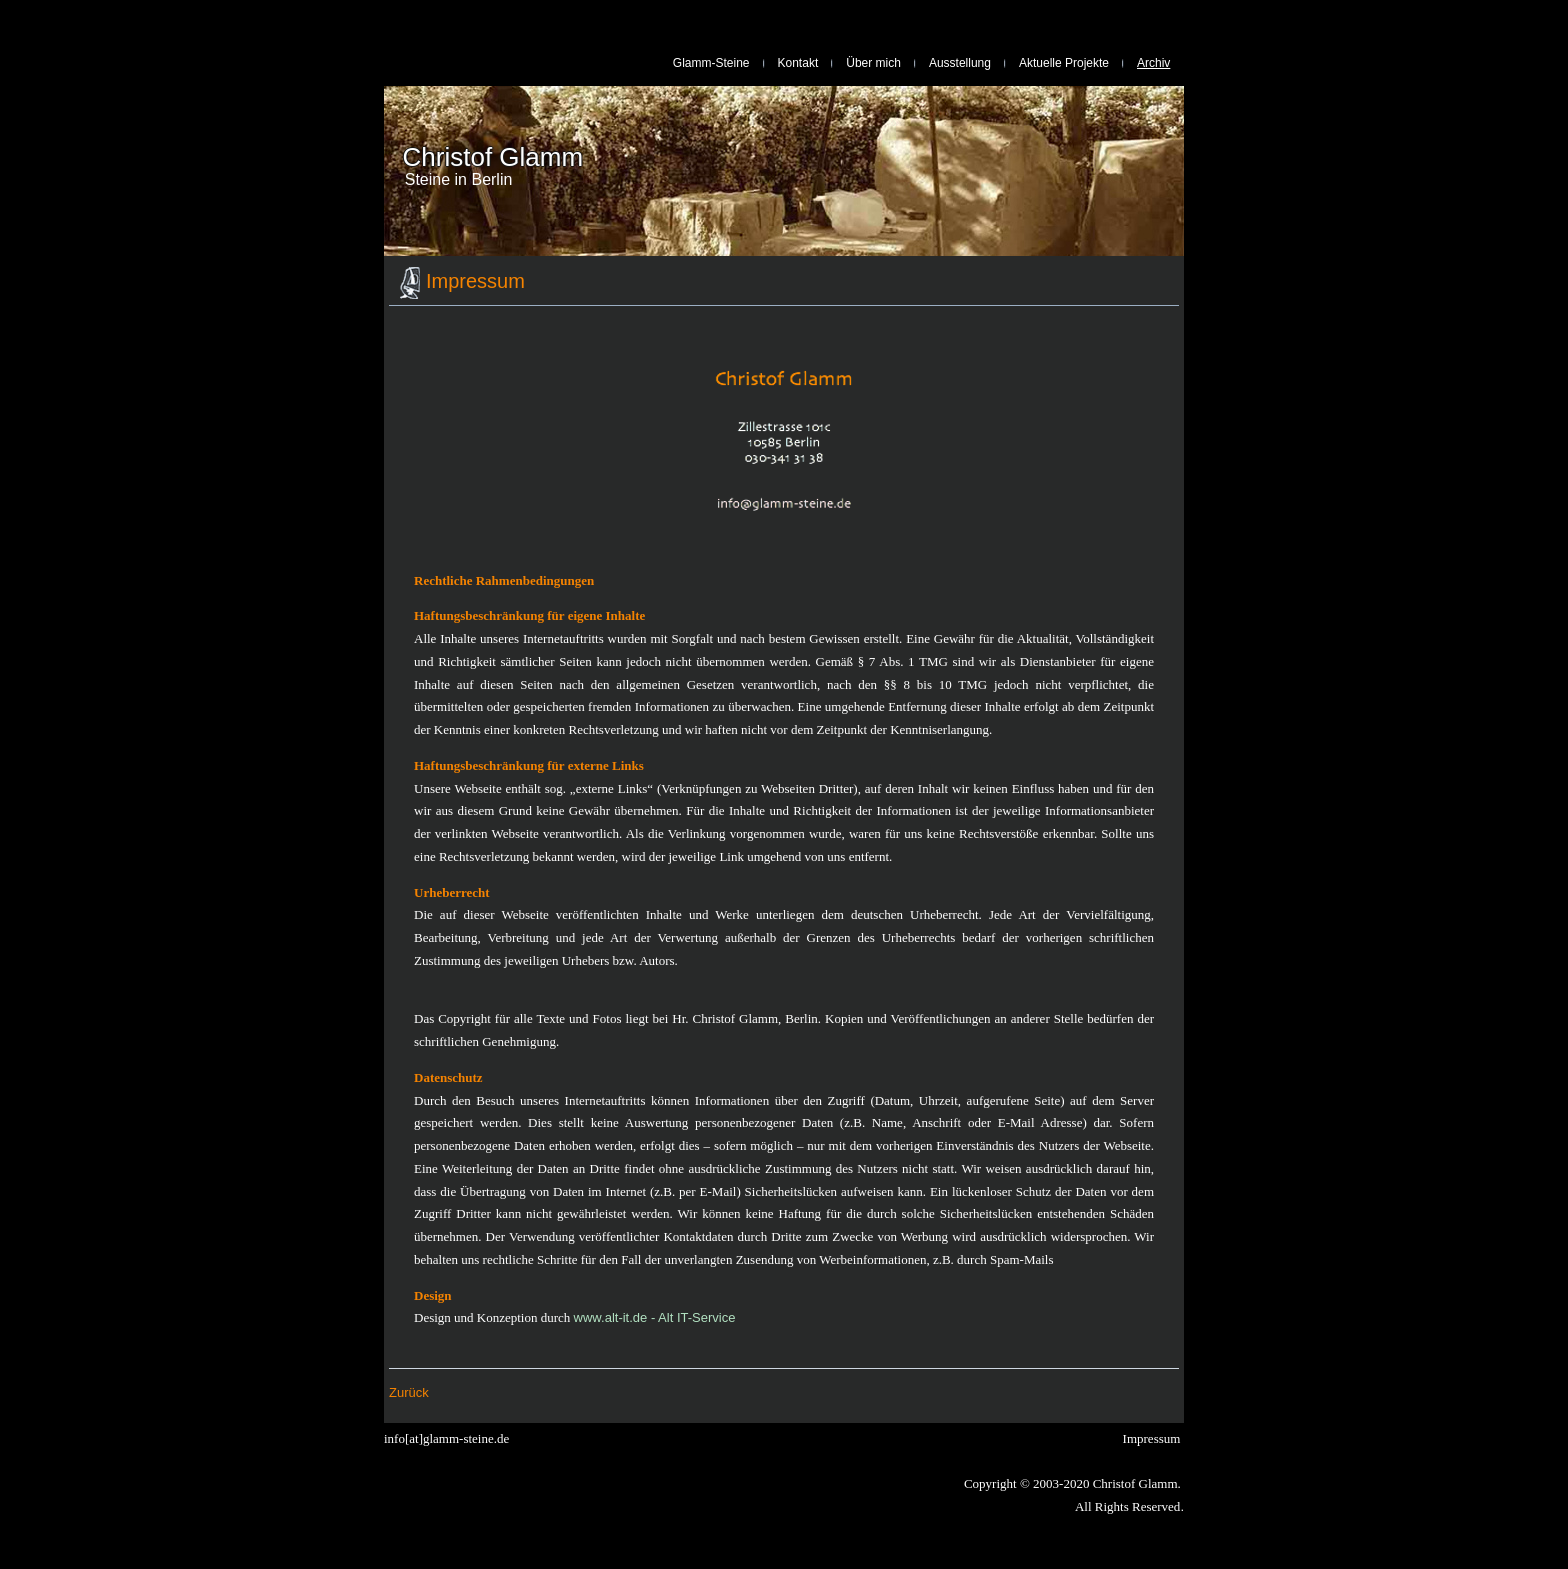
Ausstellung (960, 63)
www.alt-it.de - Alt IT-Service (655, 1317)
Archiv (1153, 63)
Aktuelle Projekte (1064, 63)
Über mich (873, 63)
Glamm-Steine (711, 63)
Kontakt (798, 63)
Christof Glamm (493, 157)
